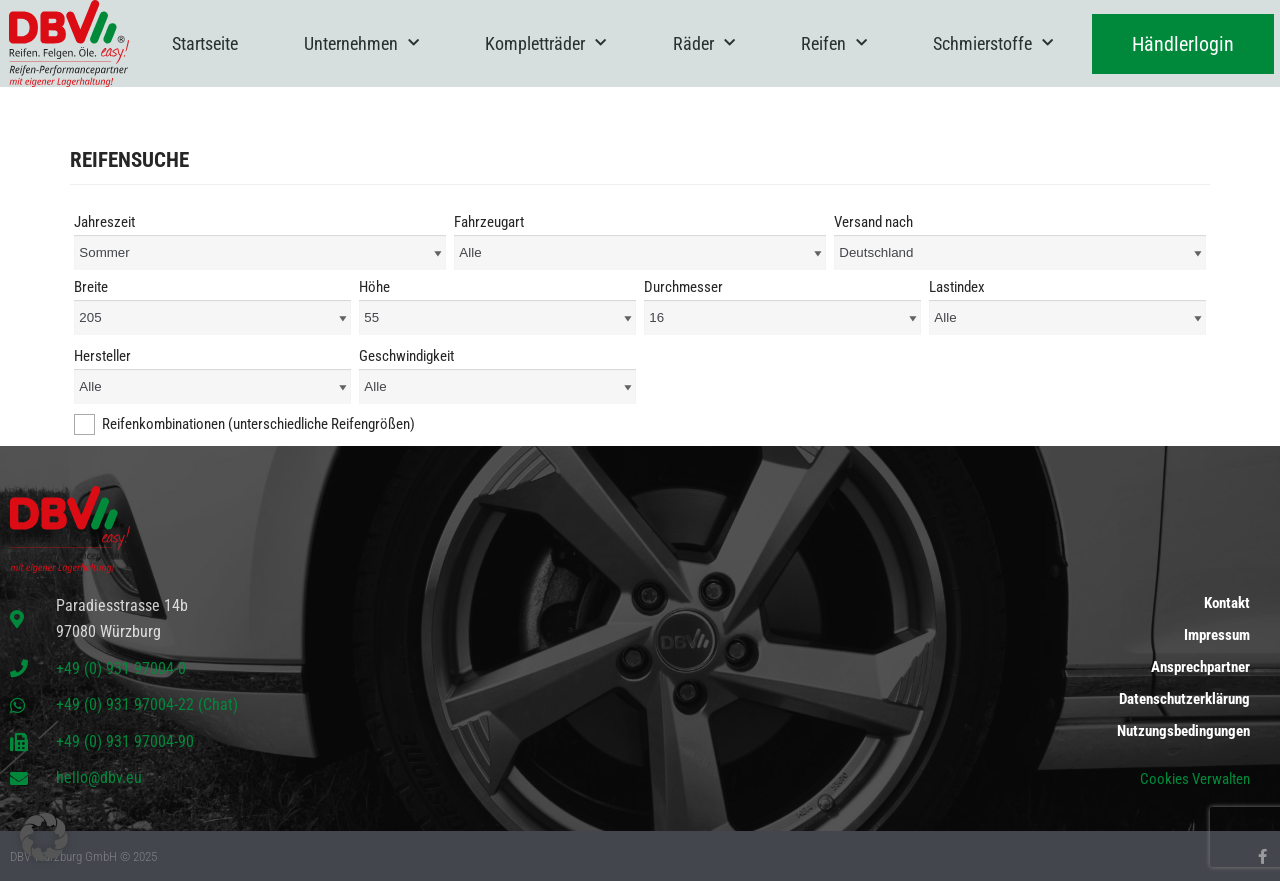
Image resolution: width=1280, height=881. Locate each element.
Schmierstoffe (993, 43)
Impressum (1217, 635)
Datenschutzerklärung (1184, 699)
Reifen (834, 43)
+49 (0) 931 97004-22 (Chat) (147, 704)
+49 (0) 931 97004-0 (121, 668)
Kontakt (1227, 603)
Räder (704, 43)
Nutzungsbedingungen (1183, 731)
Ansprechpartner (1200, 667)
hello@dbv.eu (99, 777)
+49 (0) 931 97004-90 (125, 741)
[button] (44, 837)
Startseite (205, 43)
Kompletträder (545, 43)
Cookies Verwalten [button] (1195, 779)
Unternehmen (361, 43)
